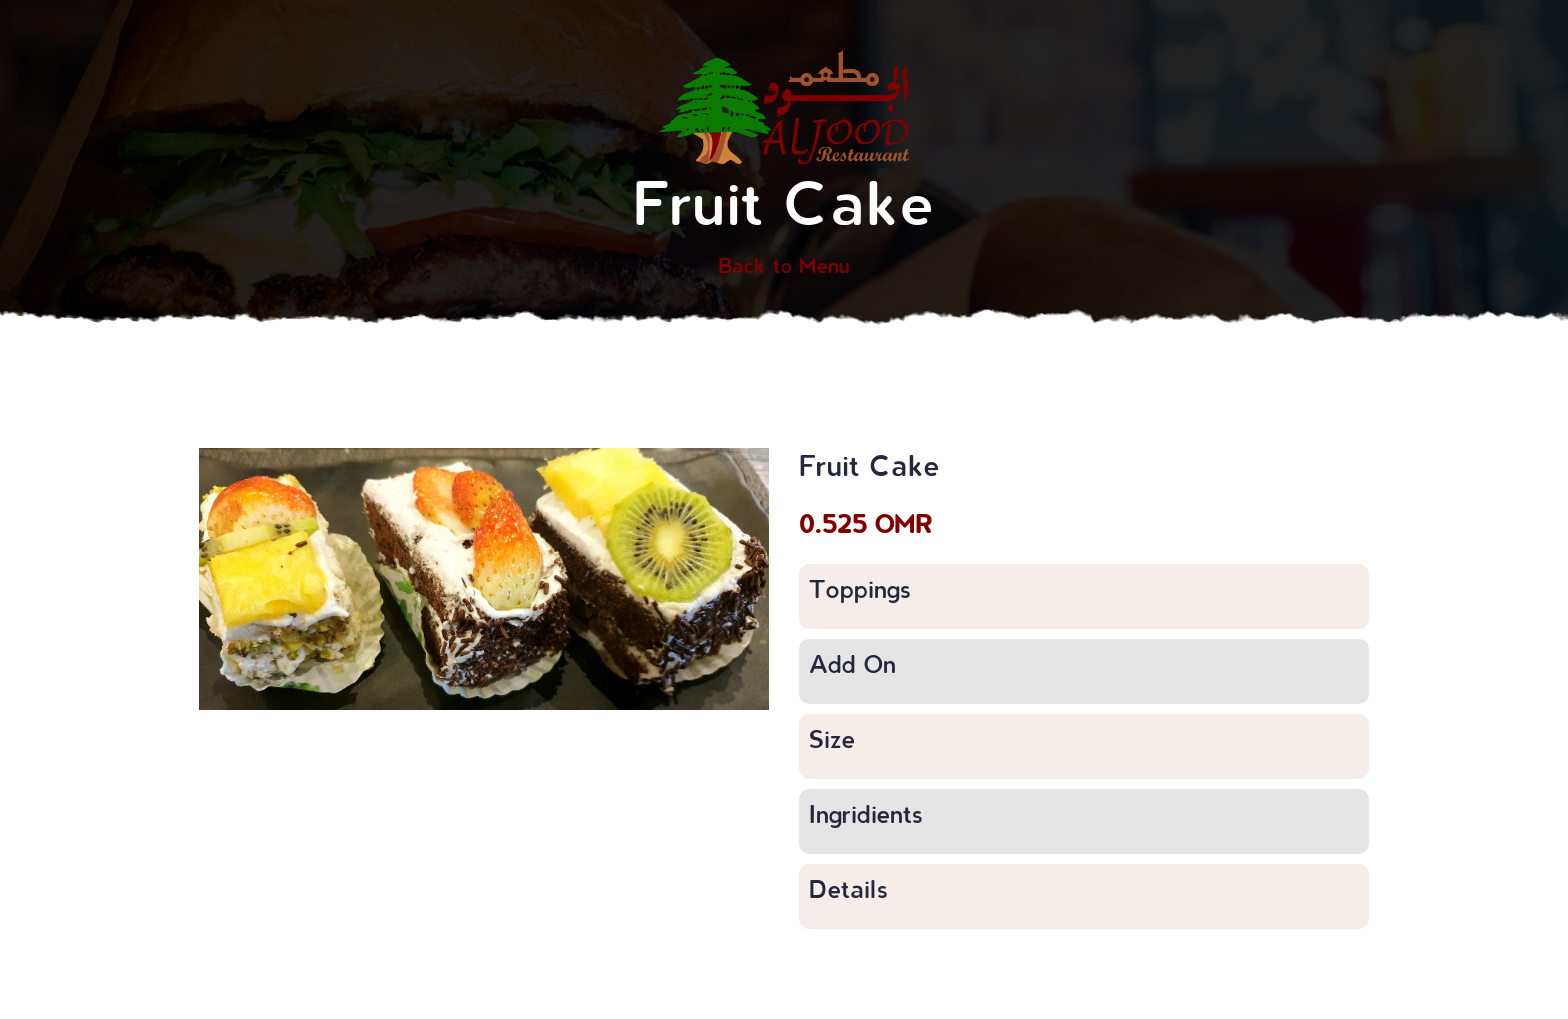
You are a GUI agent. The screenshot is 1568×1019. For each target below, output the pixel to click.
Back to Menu (784, 265)
